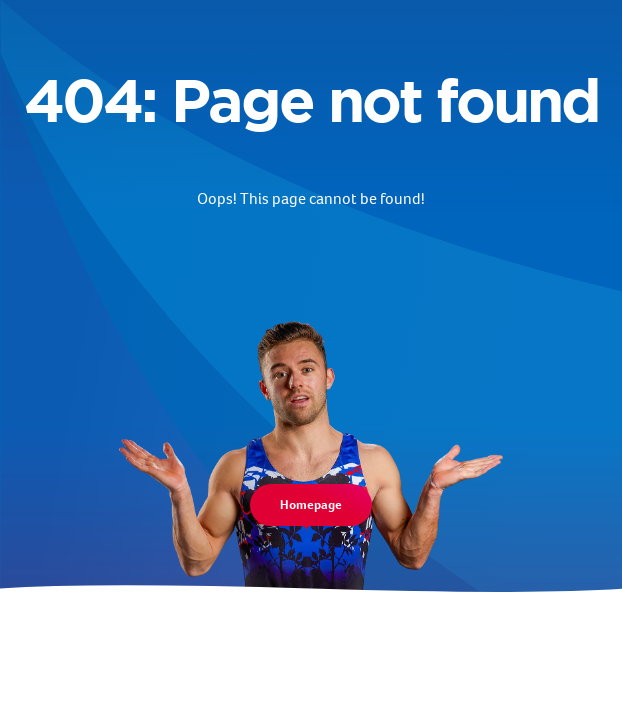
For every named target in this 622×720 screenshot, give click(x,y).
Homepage (311, 504)
